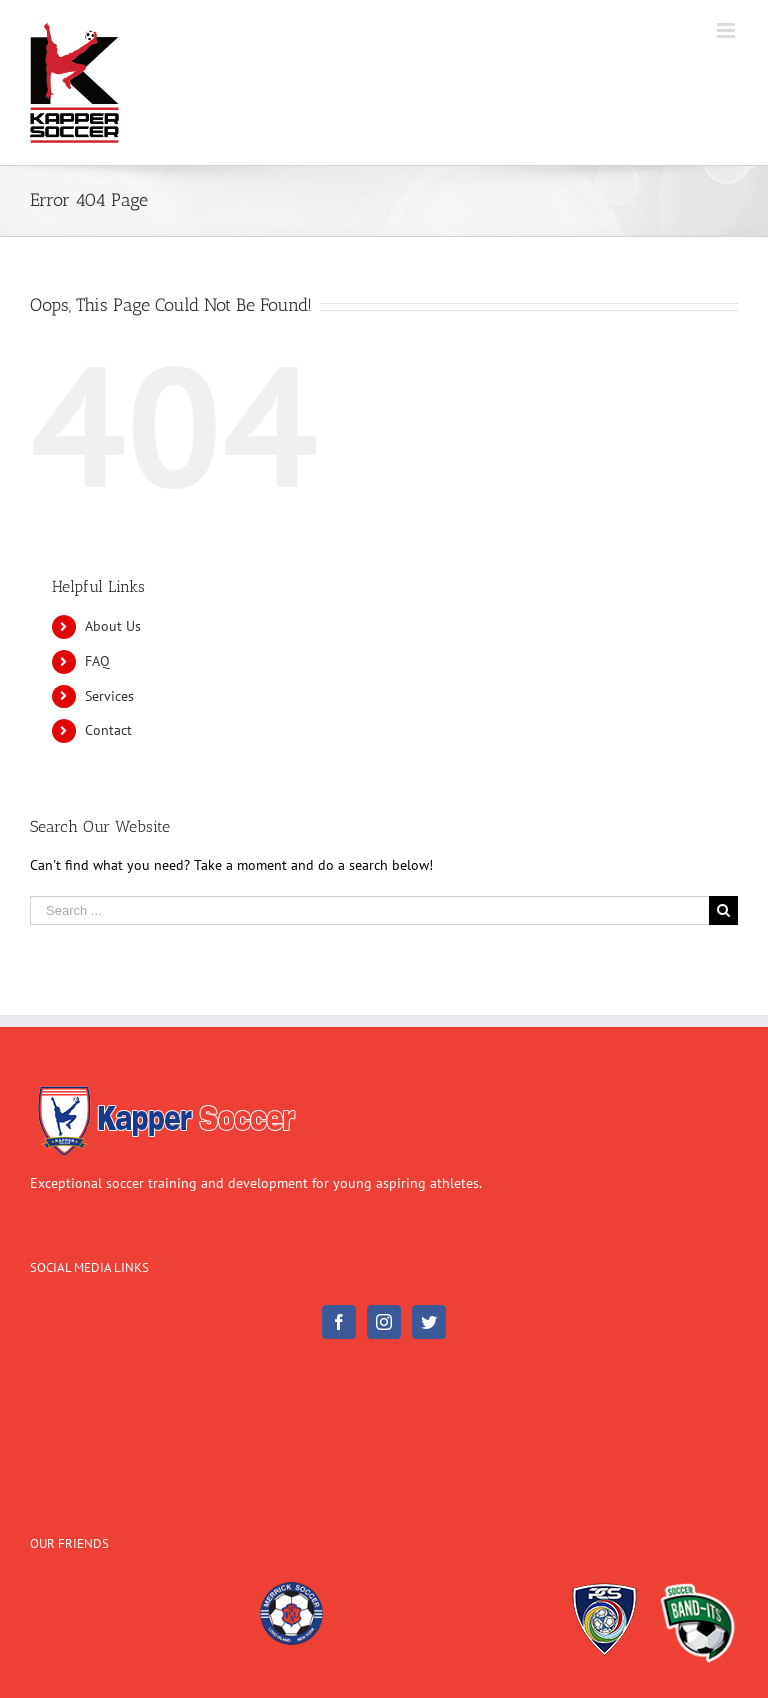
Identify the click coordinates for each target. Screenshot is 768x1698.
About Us (113, 626)
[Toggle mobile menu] (727, 30)
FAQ (97, 661)
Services (109, 696)
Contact (108, 730)
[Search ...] (369, 910)
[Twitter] (429, 1322)
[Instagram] (384, 1322)
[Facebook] (339, 1322)
